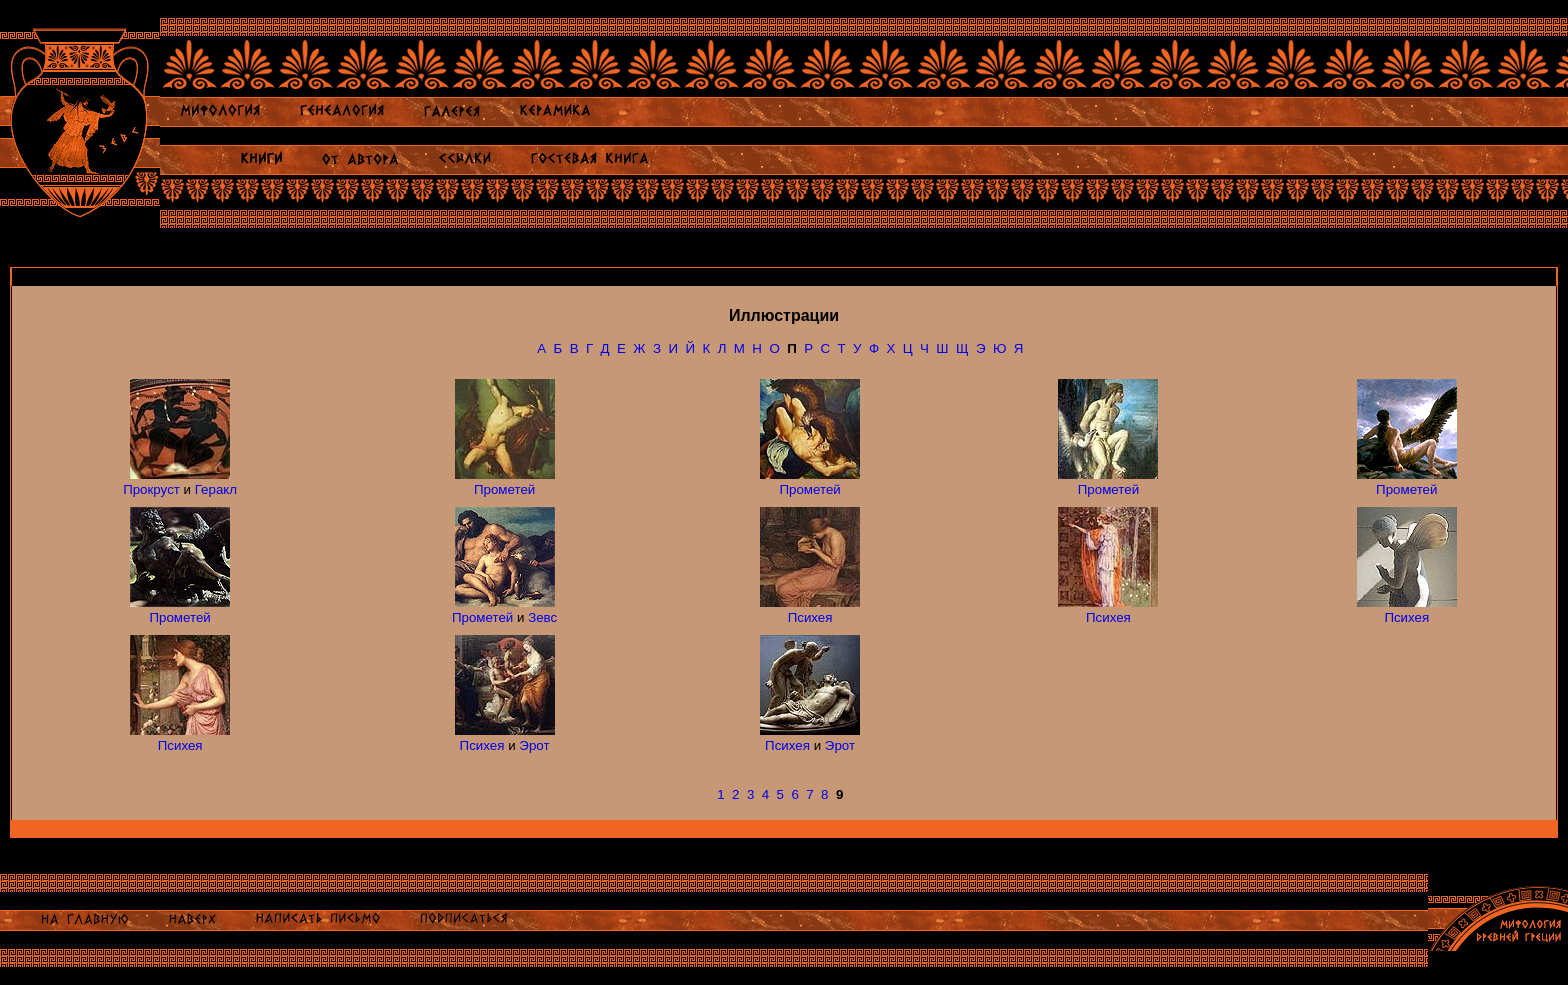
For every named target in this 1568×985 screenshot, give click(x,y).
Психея (810, 617)
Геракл (216, 489)
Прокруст (151, 489)
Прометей (504, 489)
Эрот (534, 745)
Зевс (542, 617)
